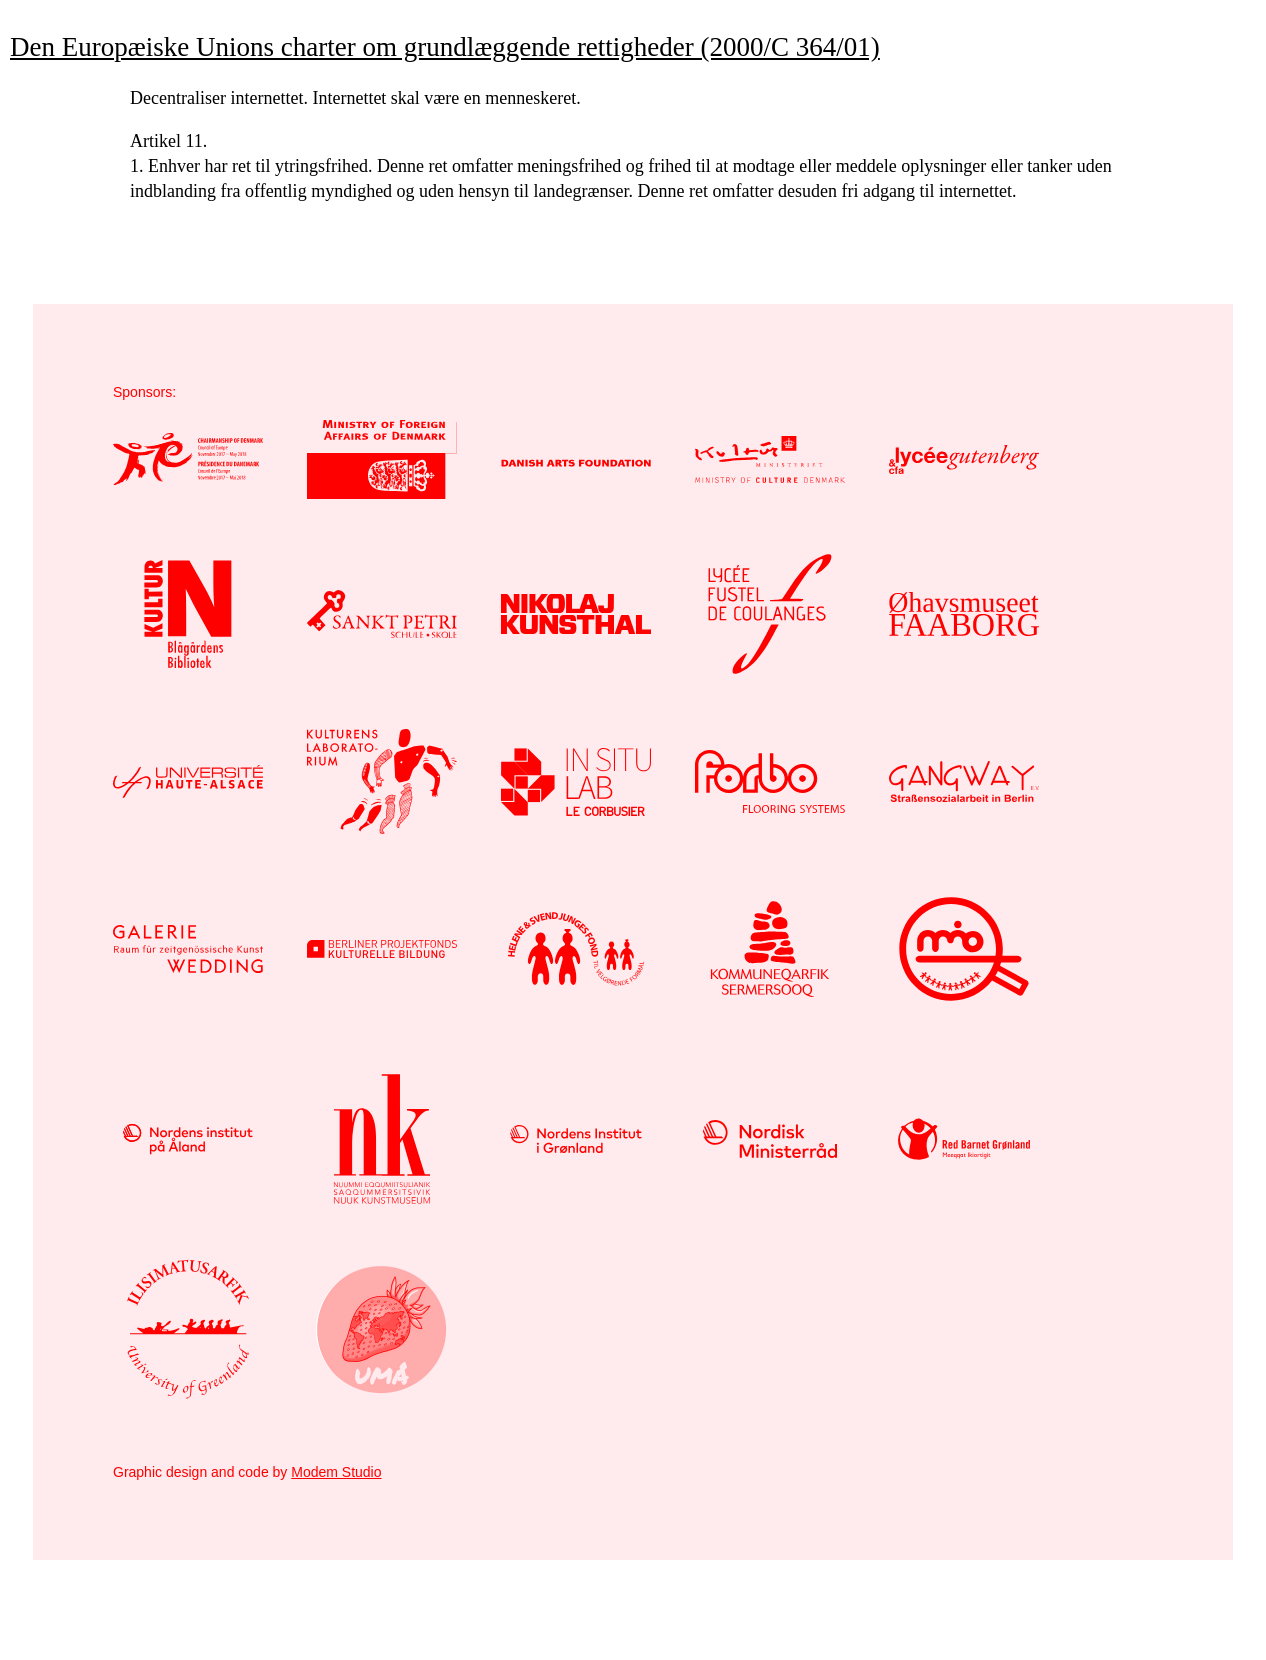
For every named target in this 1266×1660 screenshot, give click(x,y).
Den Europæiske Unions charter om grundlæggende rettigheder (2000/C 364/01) (445, 47)
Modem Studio (336, 1472)
